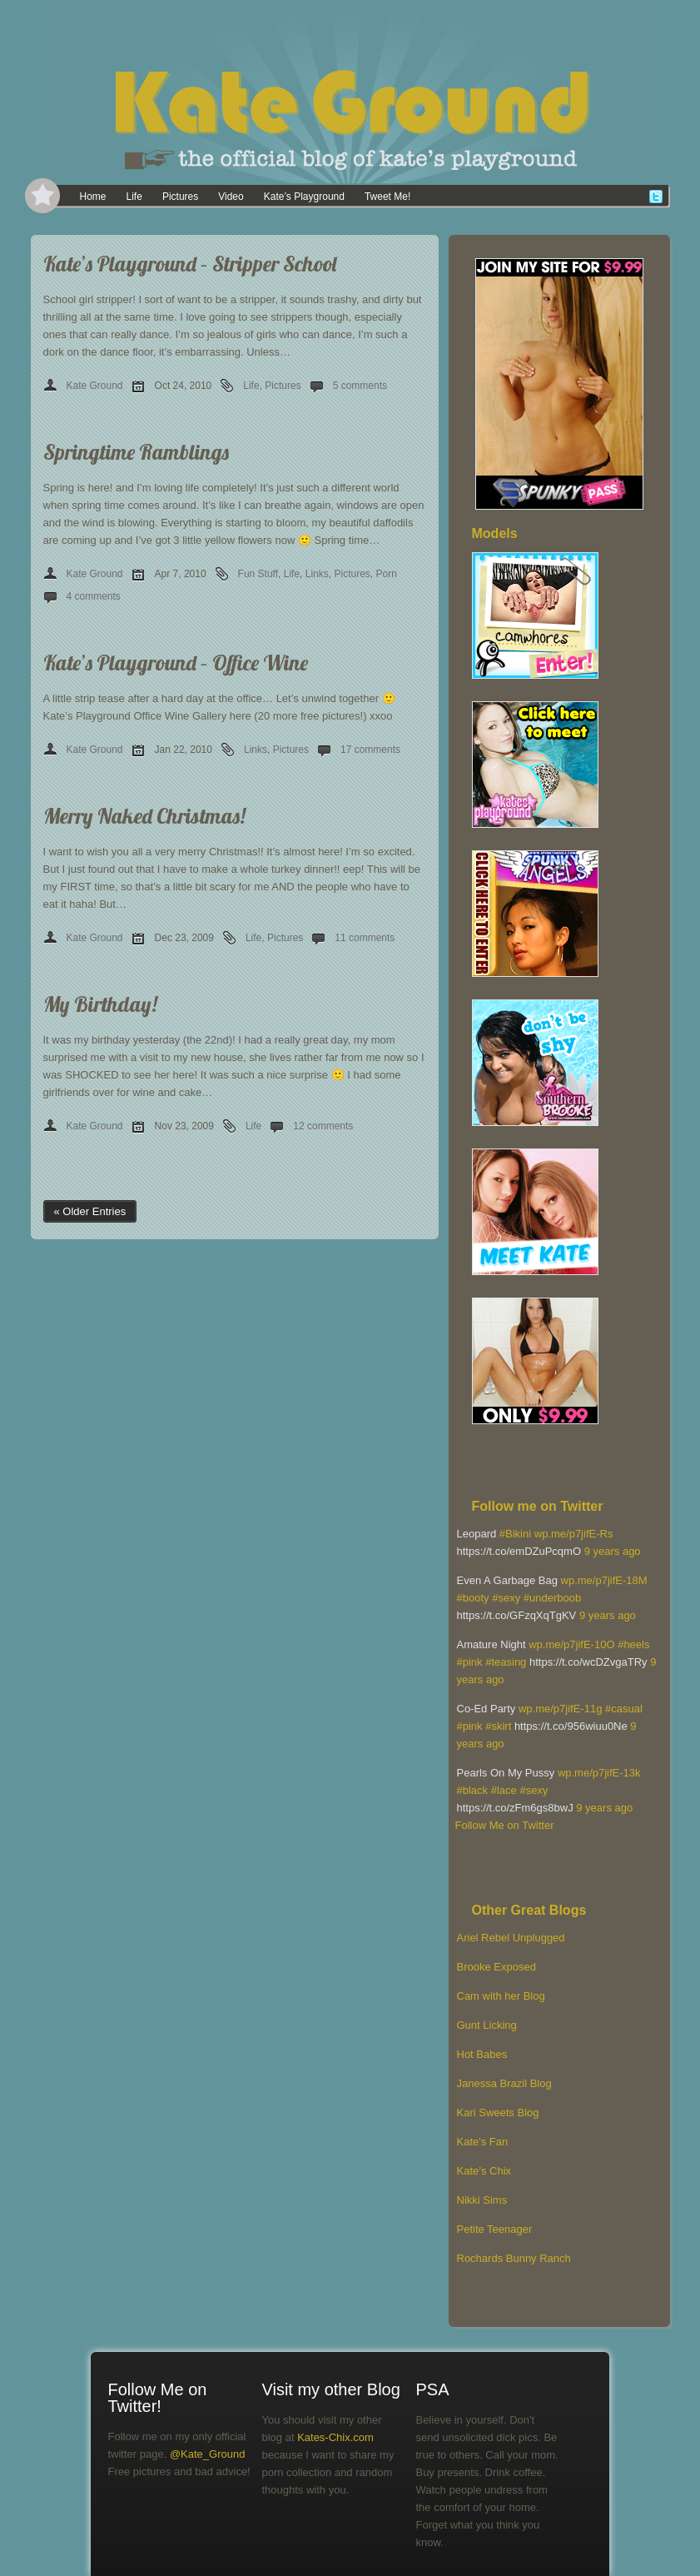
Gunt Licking (487, 2025)
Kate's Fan (483, 2141)
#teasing (505, 1662)
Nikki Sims (482, 2200)
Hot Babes (482, 2054)
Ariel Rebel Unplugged (511, 1937)
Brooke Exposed (496, 1967)
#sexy (506, 1598)
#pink (470, 1662)
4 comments (94, 596)
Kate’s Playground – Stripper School (189, 264)
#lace (504, 1790)
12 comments (323, 1126)
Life (134, 196)
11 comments (365, 938)
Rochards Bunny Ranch (514, 2258)
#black (473, 1790)
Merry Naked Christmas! (144, 816)
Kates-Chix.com (335, 2437)
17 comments (370, 749)
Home (93, 196)
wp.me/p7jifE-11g (560, 1708)
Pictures (180, 196)
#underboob (552, 1598)
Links (317, 574)
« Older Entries (90, 1211)
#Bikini (515, 1533)
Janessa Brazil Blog (504, 2083)
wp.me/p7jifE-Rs (573, 1533)
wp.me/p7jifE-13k (599, 1772)
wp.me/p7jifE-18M (604, 1580)
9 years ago (612, 1551)
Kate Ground (95, 385)
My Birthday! (100, 1004)
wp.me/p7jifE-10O (571, 1644)
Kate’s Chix (484, 2171)
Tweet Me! (387, 196)
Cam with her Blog (501, 1996)
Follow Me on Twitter (504, 1825)
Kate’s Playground (304, 196)
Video (230, 196)
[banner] (350, 91)
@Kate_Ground (208, 2454)
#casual (624, 1708)
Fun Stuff (258, 574)
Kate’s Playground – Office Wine (175, 662)
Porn (386, 574)
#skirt (498, 1726)
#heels (633, 1644)
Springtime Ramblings (136, 452)
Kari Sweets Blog (498, 2112)
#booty (473, 1598)
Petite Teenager (495, 2229)
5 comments (360, 385)
